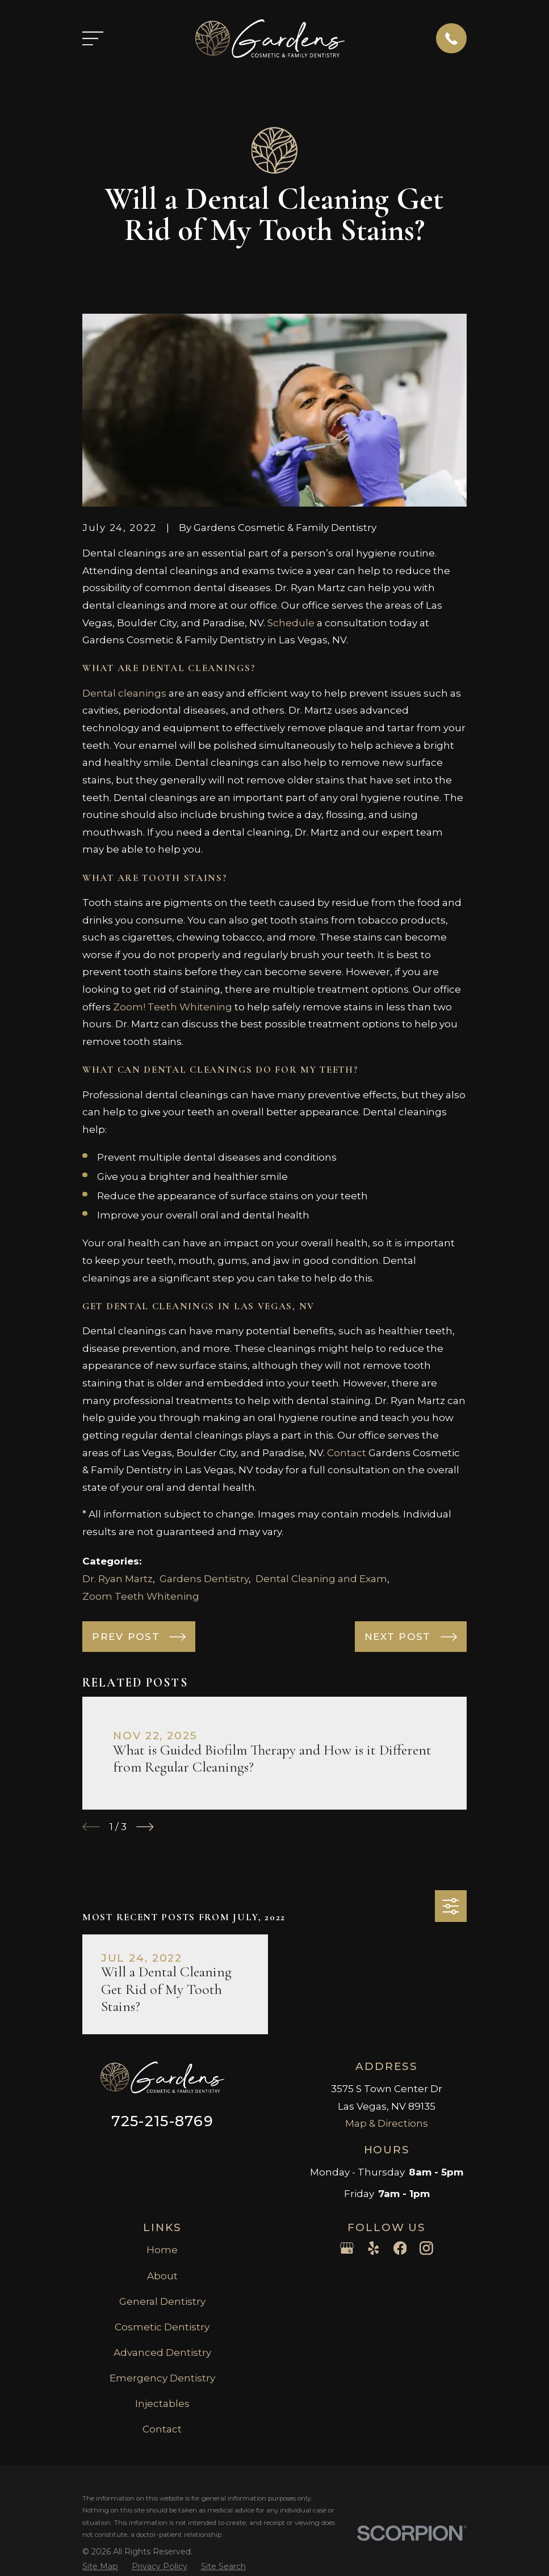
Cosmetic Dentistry (162, 2327)
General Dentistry (162, 2301)
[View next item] (145, 1827)
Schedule (291, 623)
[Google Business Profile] (347, 2248)
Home (162, 2249)
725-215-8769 (162, 2121)
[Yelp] (373, 2248)
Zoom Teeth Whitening (140, 1596)
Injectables (162, 2403)
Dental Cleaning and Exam (321, 1578)
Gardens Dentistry (204, 1578)
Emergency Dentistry (162, 2378)
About (162, 2276)
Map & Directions (386, 2123)
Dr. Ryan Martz (117, 1578)
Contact (346, 1452)
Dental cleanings (124, 693)
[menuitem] (100, 2567)
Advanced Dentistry (162, 2352)
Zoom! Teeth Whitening (172, 1007)
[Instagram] (426, 2248)
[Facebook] (400, 2248)
